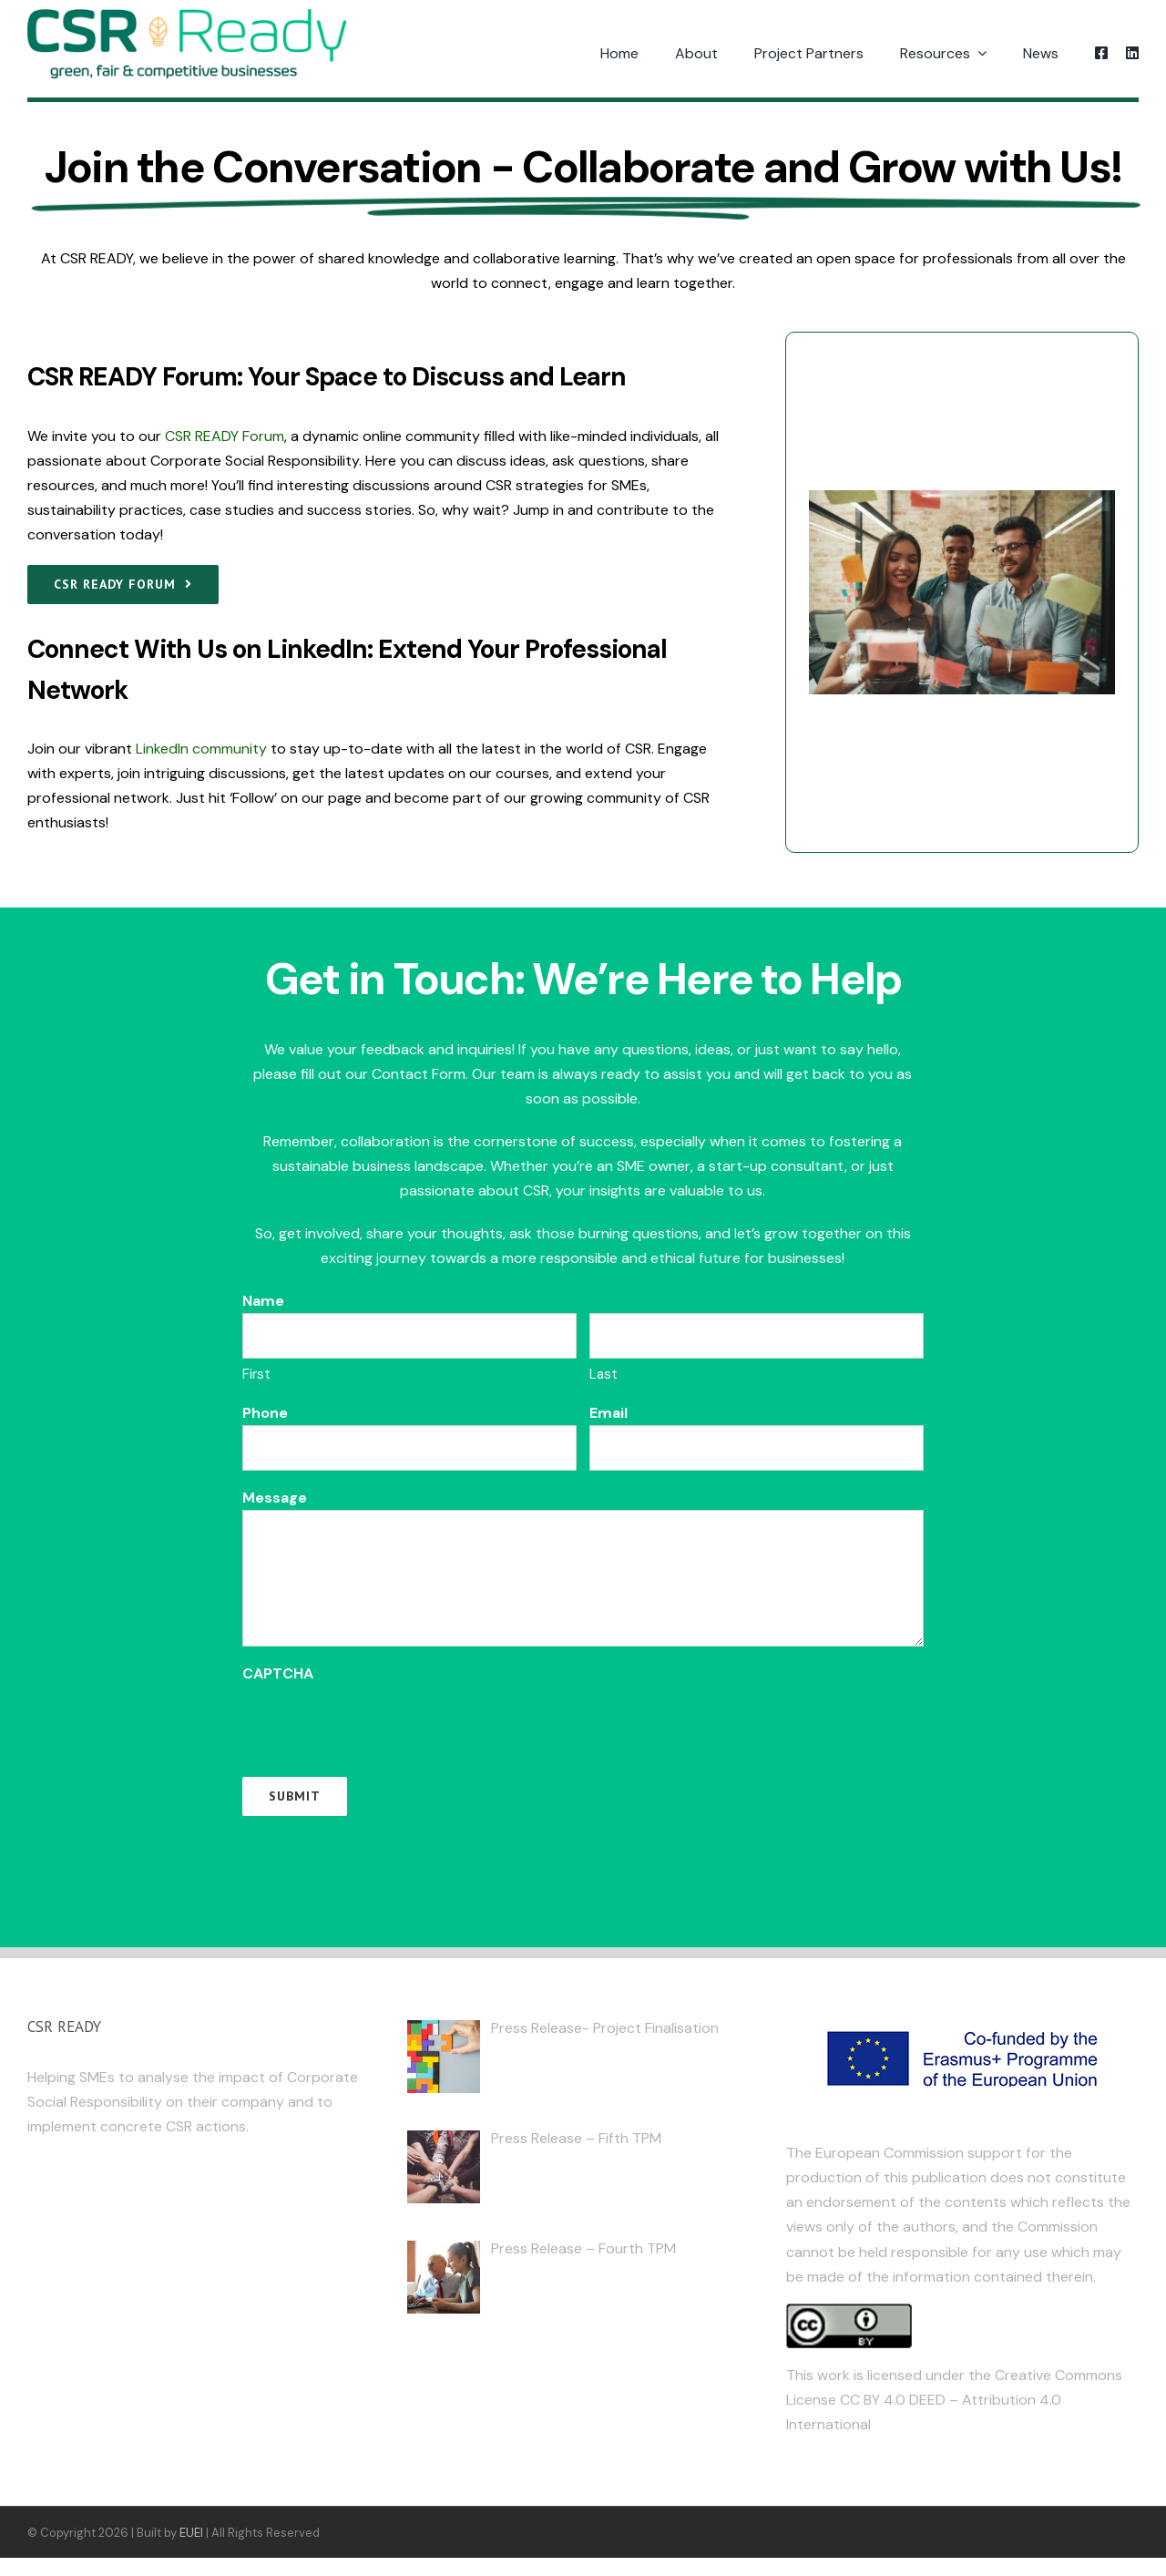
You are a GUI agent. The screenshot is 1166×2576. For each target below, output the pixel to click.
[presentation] (380, 1721)
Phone (265, 1412)
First (256, 1374)
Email (608, 1412)
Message (274, 1497)
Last (603, 1374)
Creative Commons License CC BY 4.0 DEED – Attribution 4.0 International (954, 2400)
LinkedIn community (201, 748)
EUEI (191, 2532)
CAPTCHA (277, 1673)
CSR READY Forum (224, 436)
